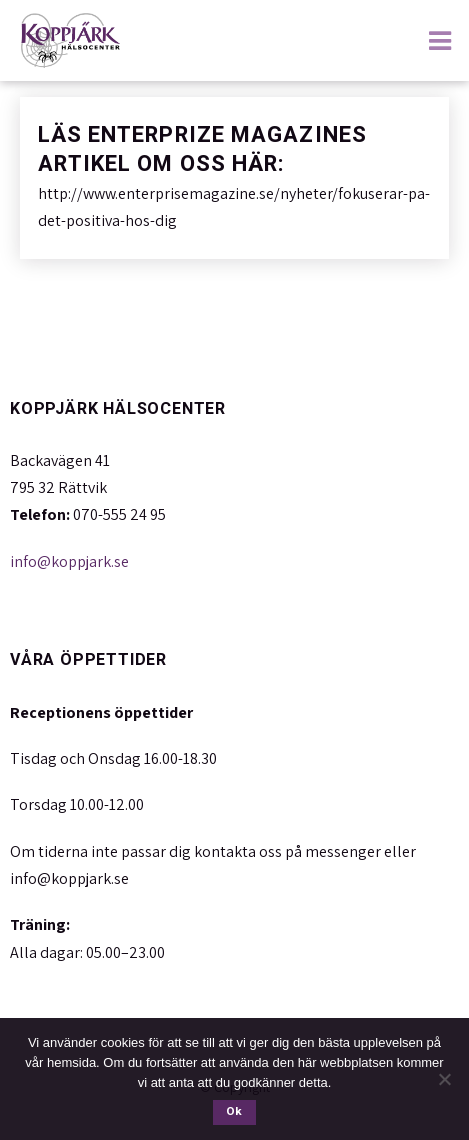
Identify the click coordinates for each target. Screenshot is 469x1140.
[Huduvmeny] (444, 38)
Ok (234, 1111)
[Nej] (444, 1079)
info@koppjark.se (69, 561)
